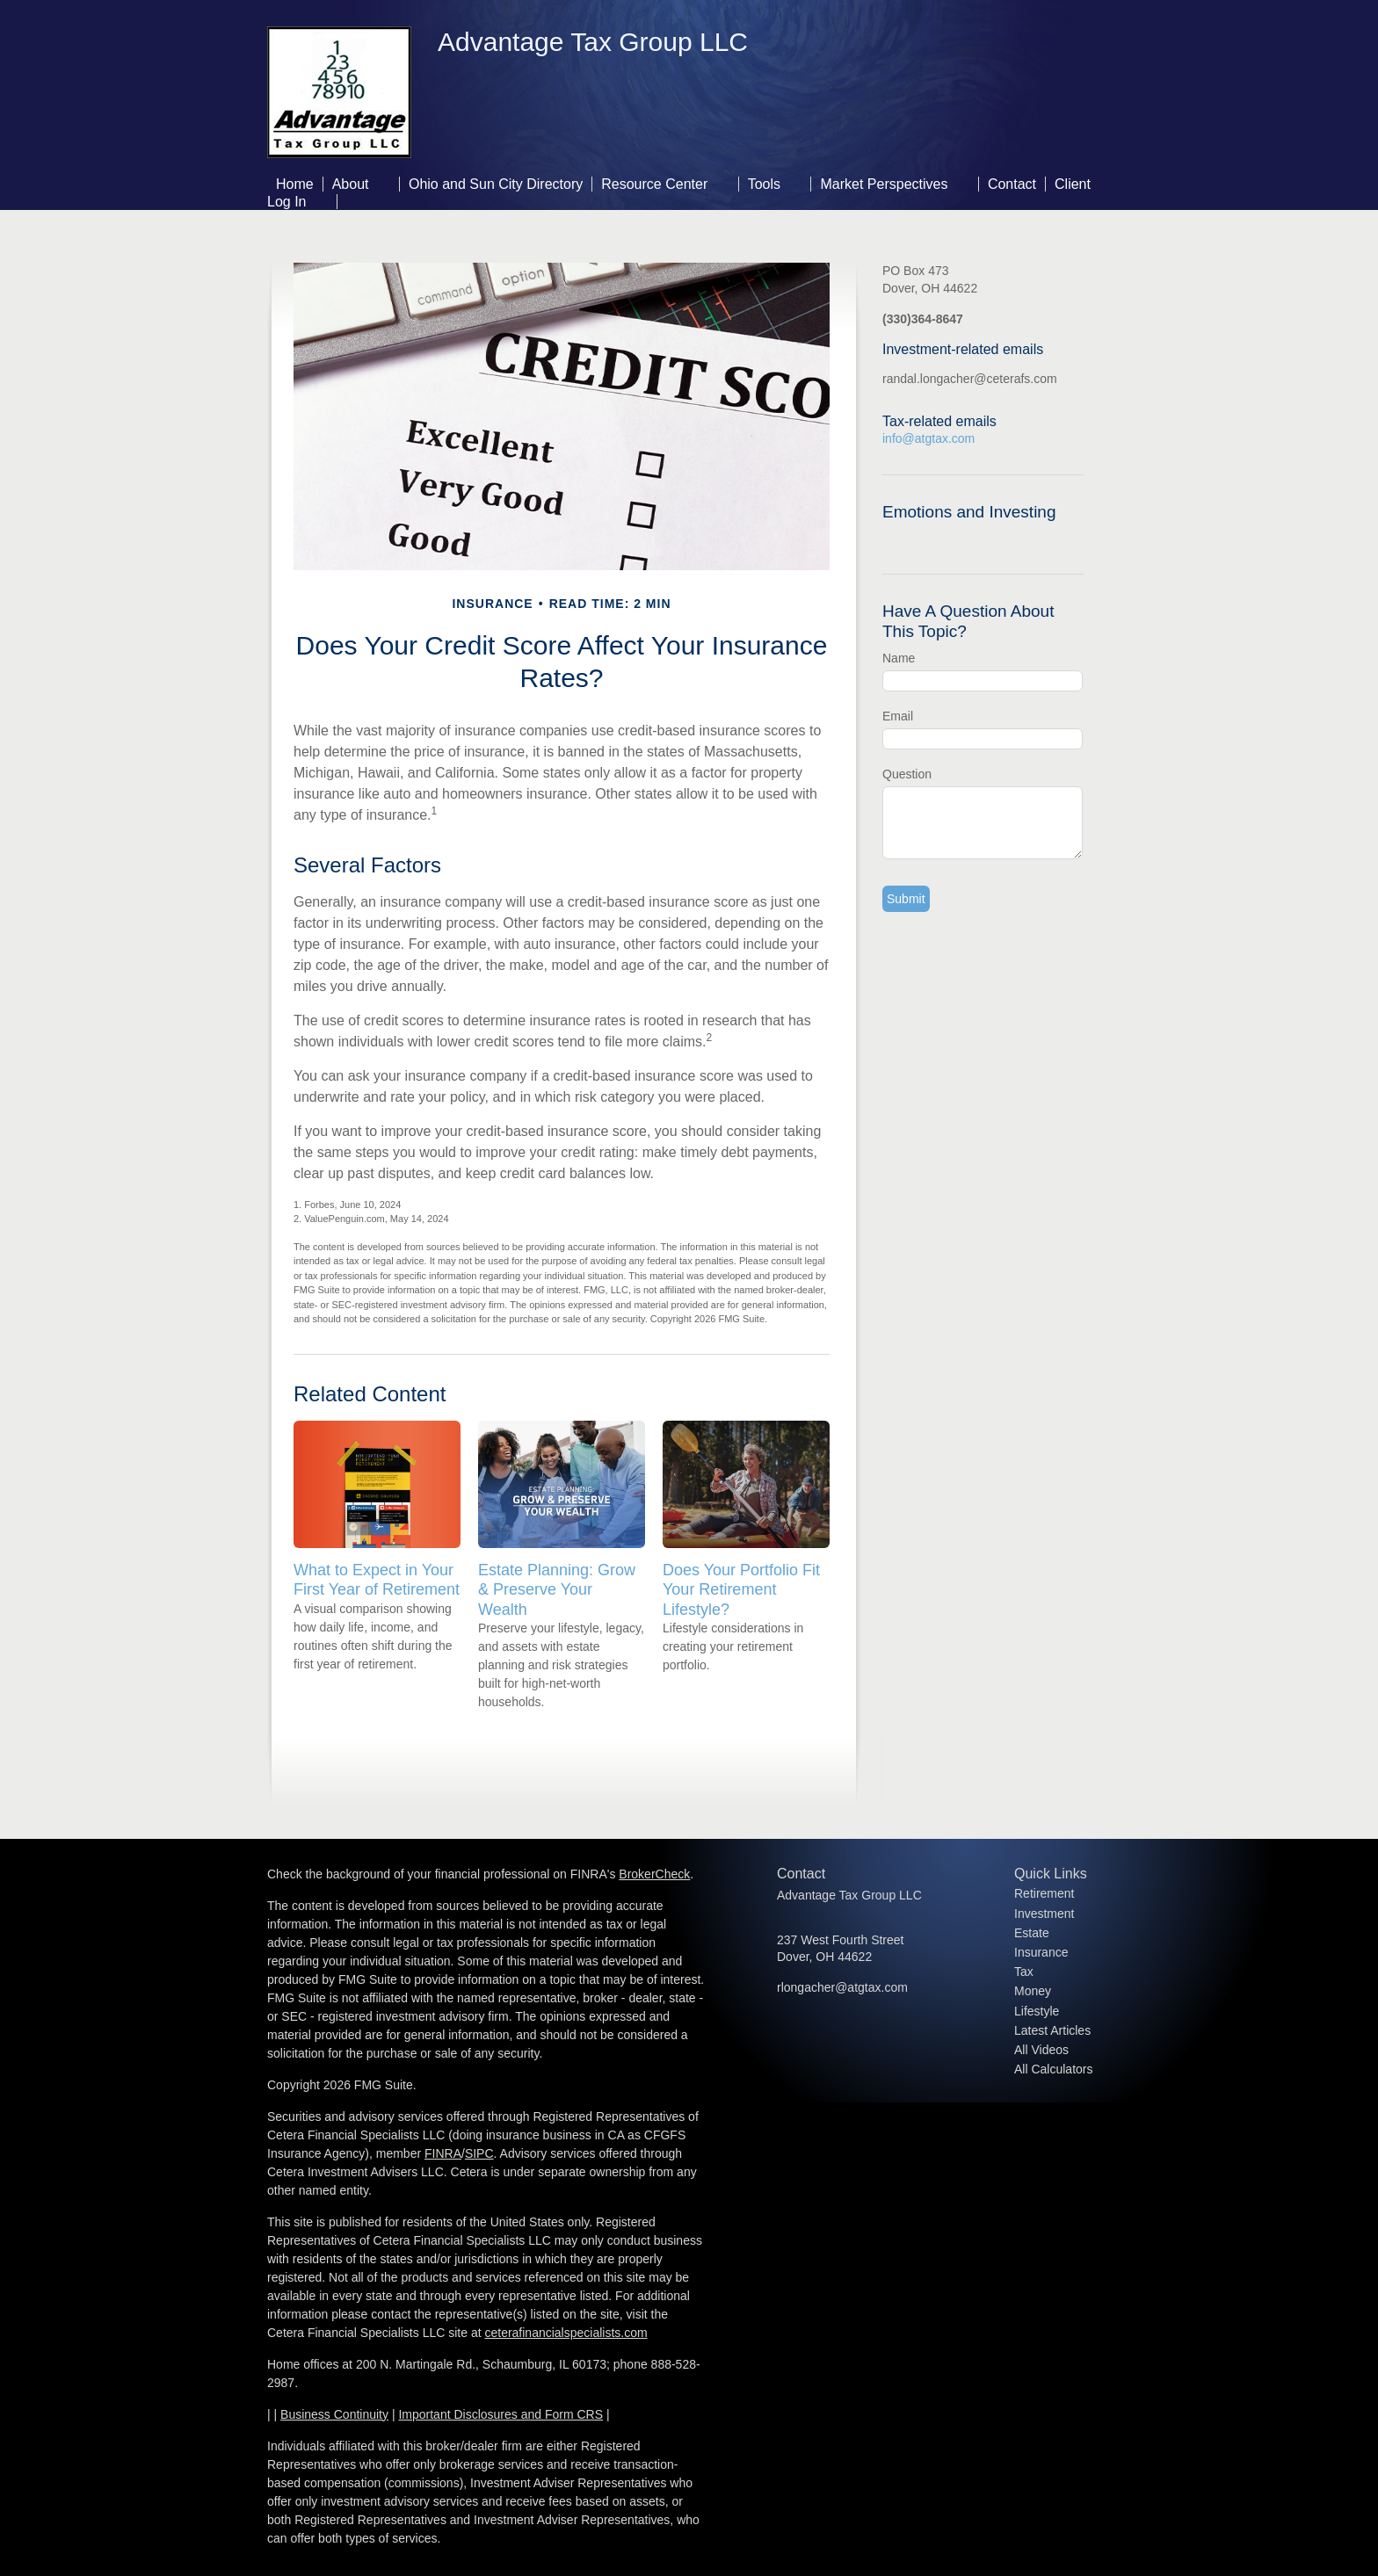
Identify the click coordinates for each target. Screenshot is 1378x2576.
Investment (1044, 1914)
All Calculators (1053, 2069)
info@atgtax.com (928, 438)
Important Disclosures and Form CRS (500, 2414)
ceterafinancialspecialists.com (565, 2333)
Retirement (1044, 1893)
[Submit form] (906, 899)
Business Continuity (334, 2414)
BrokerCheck (654, 1874)
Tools (764, 184)
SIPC (479, 2153)
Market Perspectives (883, 184)
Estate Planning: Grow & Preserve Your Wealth (556, 1589)
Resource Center (654, 184)
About (350, 184)
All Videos (1041, 2050)
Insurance (1041, 1952)
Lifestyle (1036, 2011)
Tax (1024, 1972)
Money (1032, 1991)
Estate (1031, 1933)
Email (897, 716)
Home (295, 184)
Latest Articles (1052, 2030)
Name (898, 658)
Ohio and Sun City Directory (496, 184)
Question (907, 774)
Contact (1012, 184)
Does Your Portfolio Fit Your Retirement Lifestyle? (741, 1589)
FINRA (442, 2153)
